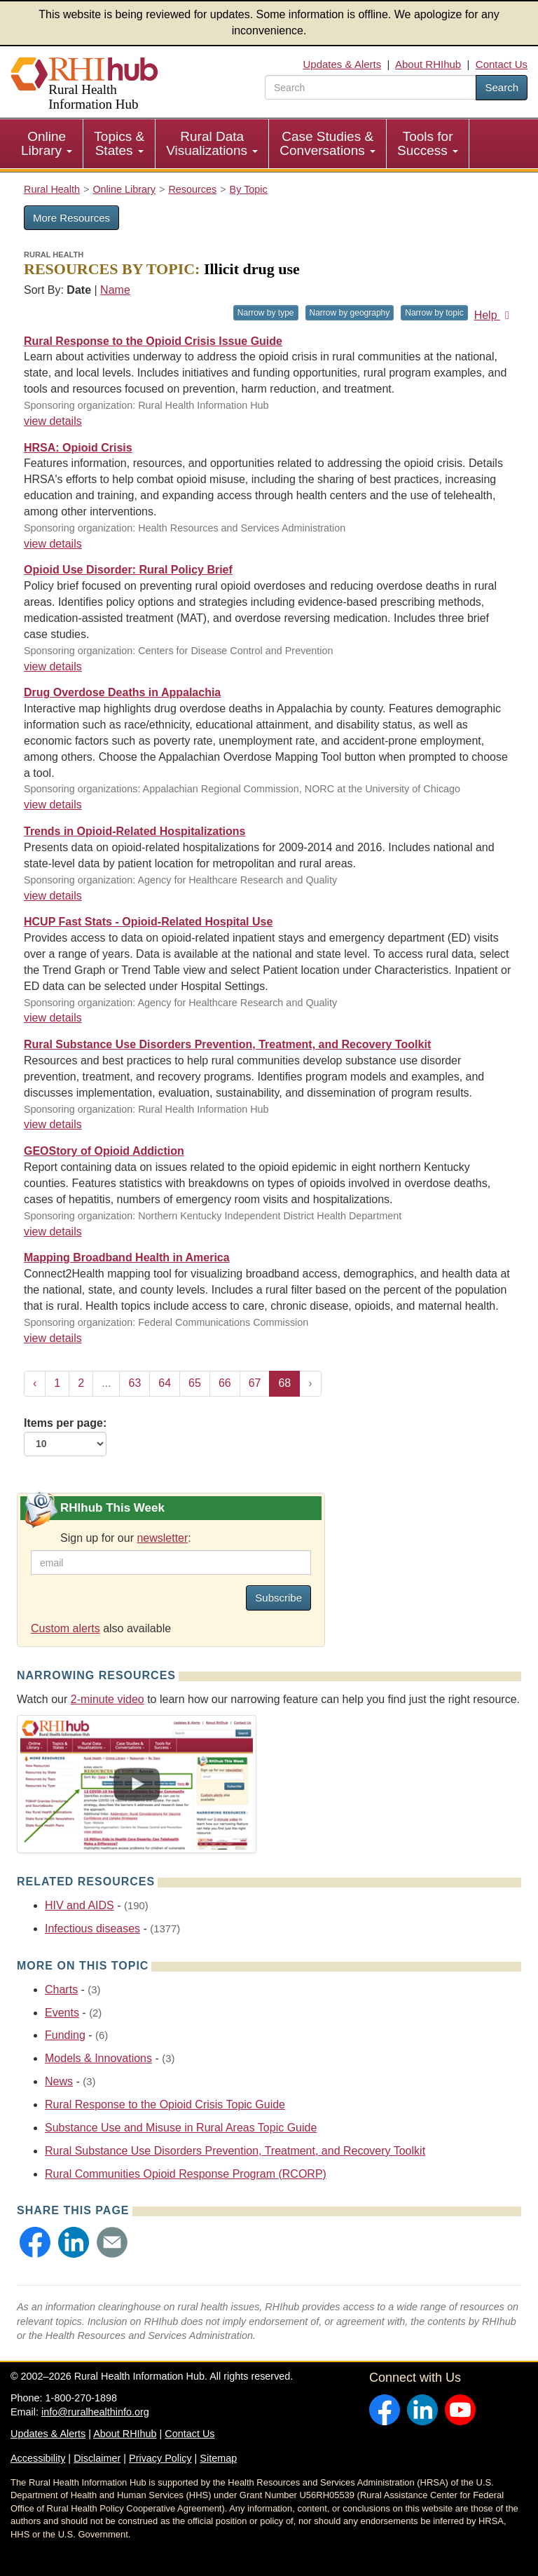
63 (134, 1383)
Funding (65, 2035)
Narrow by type (265, 313)
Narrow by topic (434, 313)
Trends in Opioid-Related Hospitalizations (134, 831)
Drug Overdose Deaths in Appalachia (122, 692)
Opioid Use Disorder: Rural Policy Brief (128, 570)
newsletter (162, 1538)
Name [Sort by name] (115, 290)
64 (164, 1383)
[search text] (370, 87)
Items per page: (65, 1436)
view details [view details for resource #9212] (53, 896)
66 (225, 1383)
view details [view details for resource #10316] (53, 666)
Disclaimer (97, 2458)
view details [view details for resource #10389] (53, 544)
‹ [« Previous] (34, 1383)
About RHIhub (428, 64)
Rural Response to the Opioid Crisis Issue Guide (153, 341)
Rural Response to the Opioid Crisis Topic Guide (165, 2104)
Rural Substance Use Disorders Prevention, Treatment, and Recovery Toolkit (227, 1044)
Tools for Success (427, 143)
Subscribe (278, 1598)
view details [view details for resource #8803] (53, 1124)
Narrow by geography (350, 313)
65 (194, 1383)
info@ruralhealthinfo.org (95, 2412)
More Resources (71, 218)
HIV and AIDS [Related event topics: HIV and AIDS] (79, 1905)
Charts (61, 1989)
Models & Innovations (98, 2058)
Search (501, 87)
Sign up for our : (125, 1538)
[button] (35, 2242)
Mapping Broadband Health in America (127, 1257)
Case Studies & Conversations (327, 143)
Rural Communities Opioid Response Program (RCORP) (185, 2174)
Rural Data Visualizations (212, 143)
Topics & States (119, 143)
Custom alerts (65, 1628)
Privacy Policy (160, 2458)
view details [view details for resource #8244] (53, 1232)
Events (62, 2013)
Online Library (46, 143)
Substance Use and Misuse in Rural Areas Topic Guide (181, 2128)
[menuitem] (47, 143)
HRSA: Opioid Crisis (78, 448)
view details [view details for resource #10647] (53, 421)
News (59, 2081)
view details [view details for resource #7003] (53, 1338)
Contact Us (501, 64)
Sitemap (218, 2458)
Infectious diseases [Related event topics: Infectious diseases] (92, 1928)
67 (255, 1383)
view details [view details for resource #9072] (53, 1018)
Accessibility (38, 2458)
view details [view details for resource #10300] (53, 805)
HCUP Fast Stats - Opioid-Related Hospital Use (148, 922)
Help (494, 315)
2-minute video (107, 1699)
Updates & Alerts (342, 64)
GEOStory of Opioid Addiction (104, 1151)
